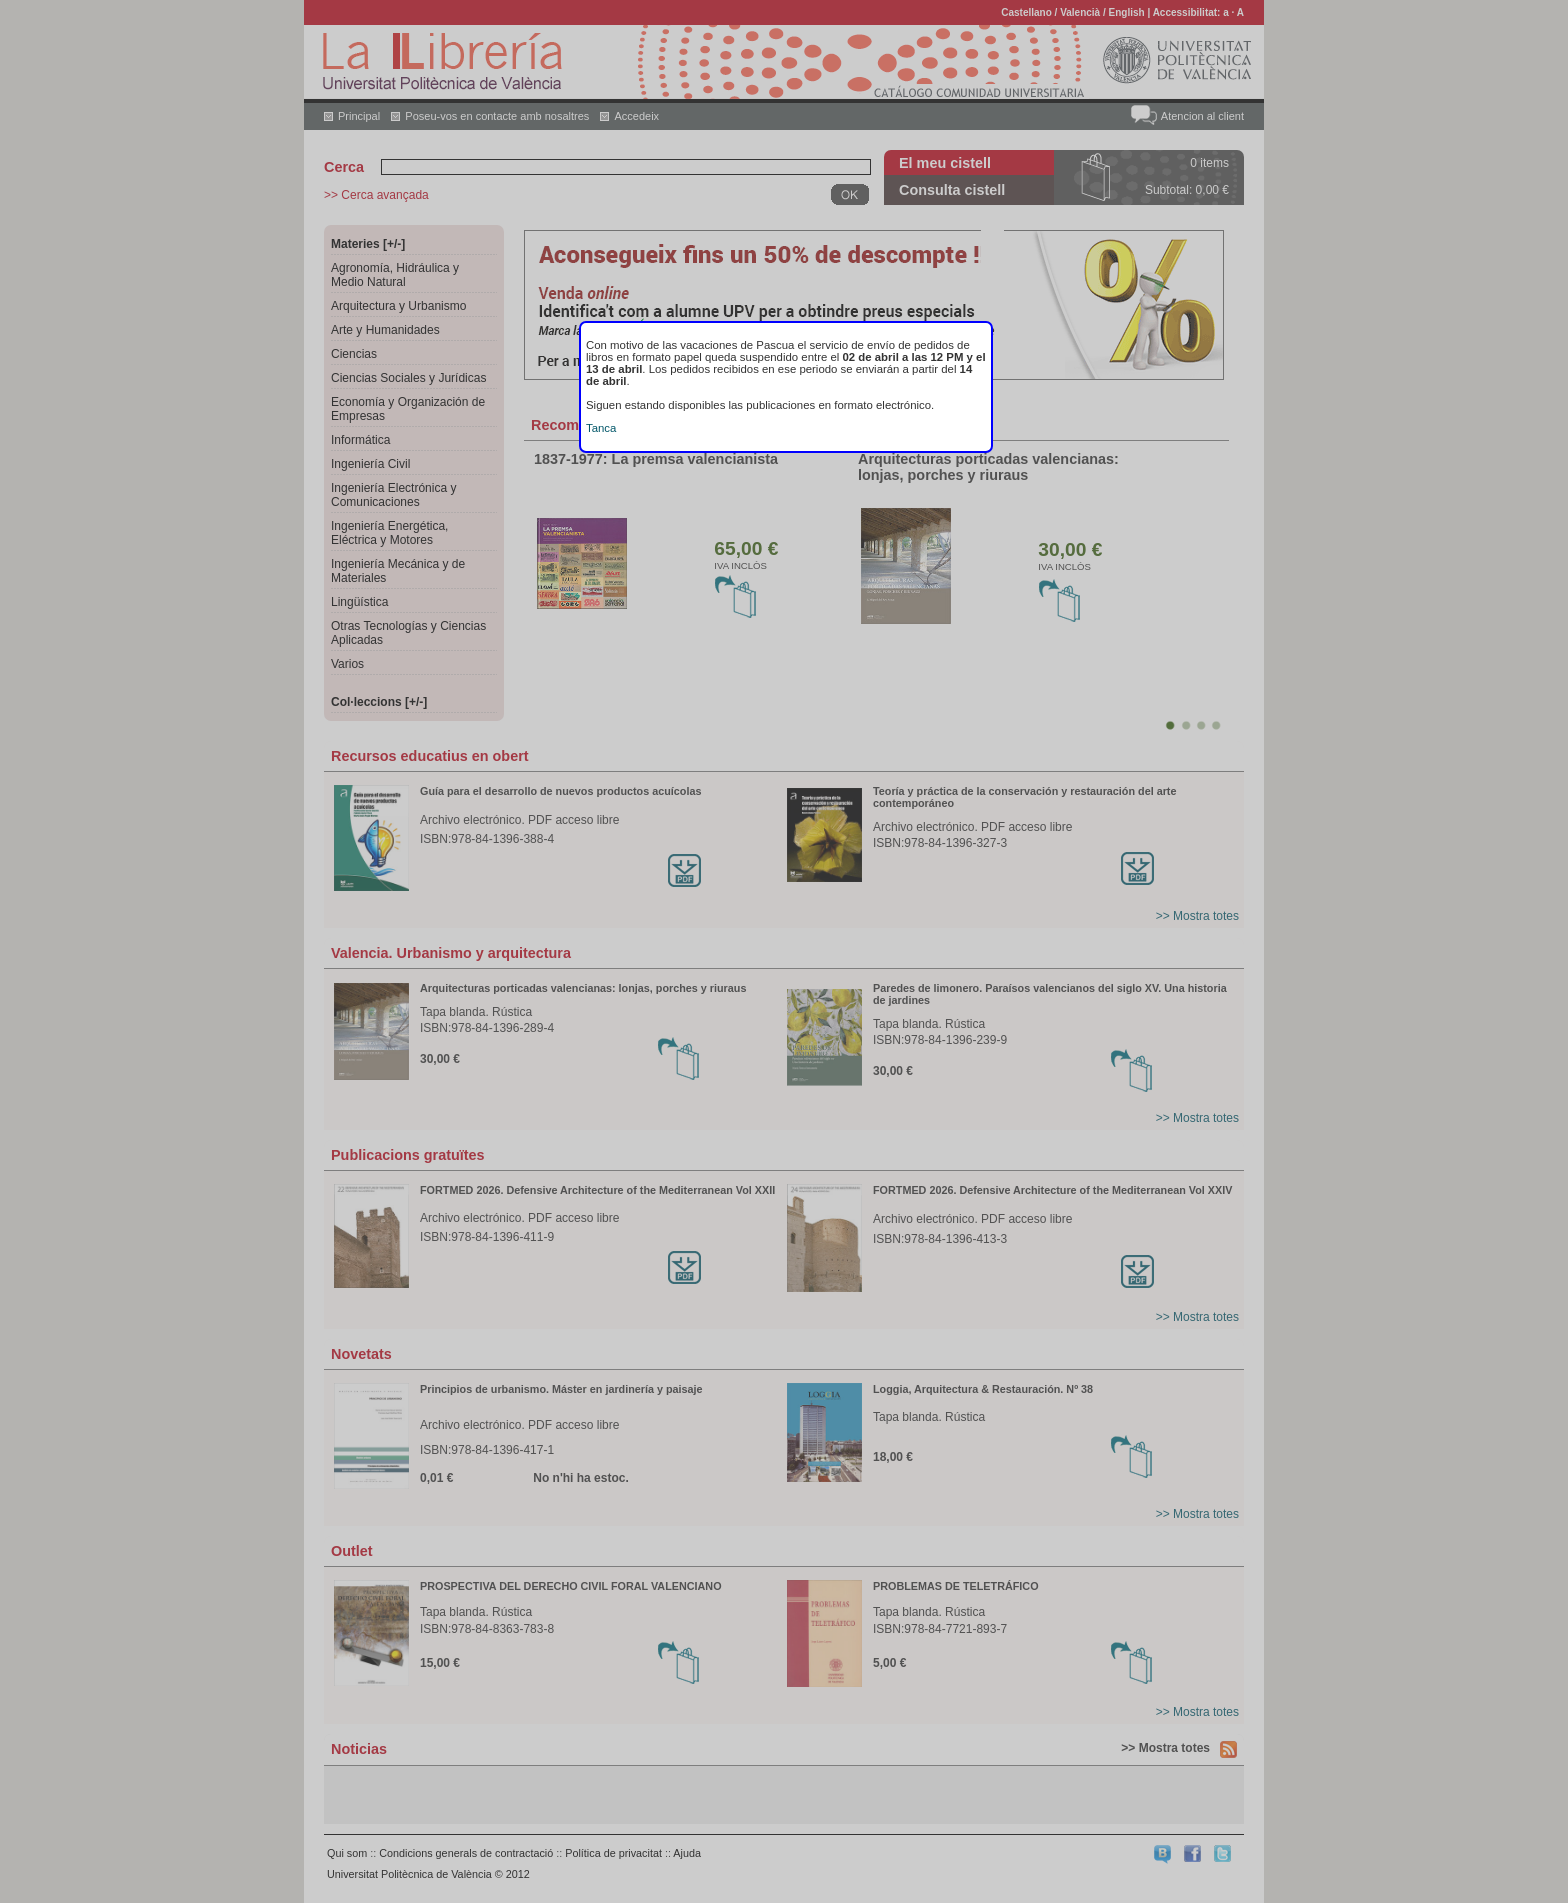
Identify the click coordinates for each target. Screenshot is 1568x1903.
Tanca (601, 428)
